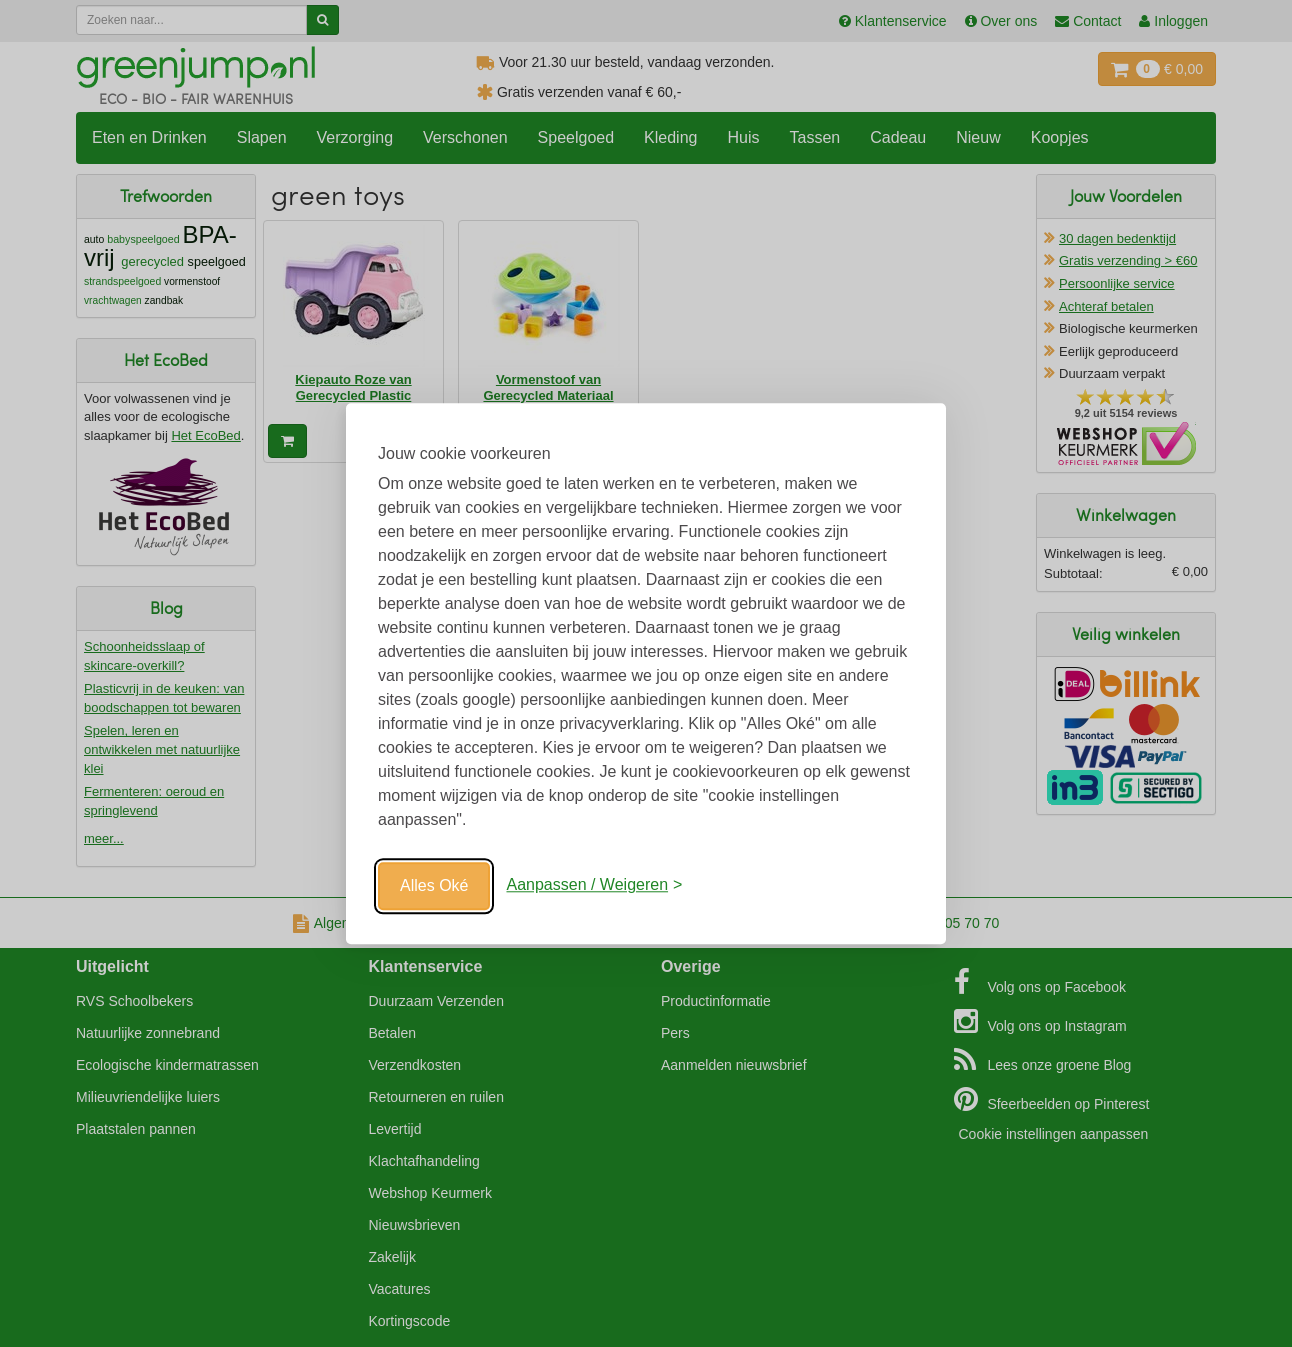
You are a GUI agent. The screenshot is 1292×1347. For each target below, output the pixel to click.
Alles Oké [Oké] (434, 885)
